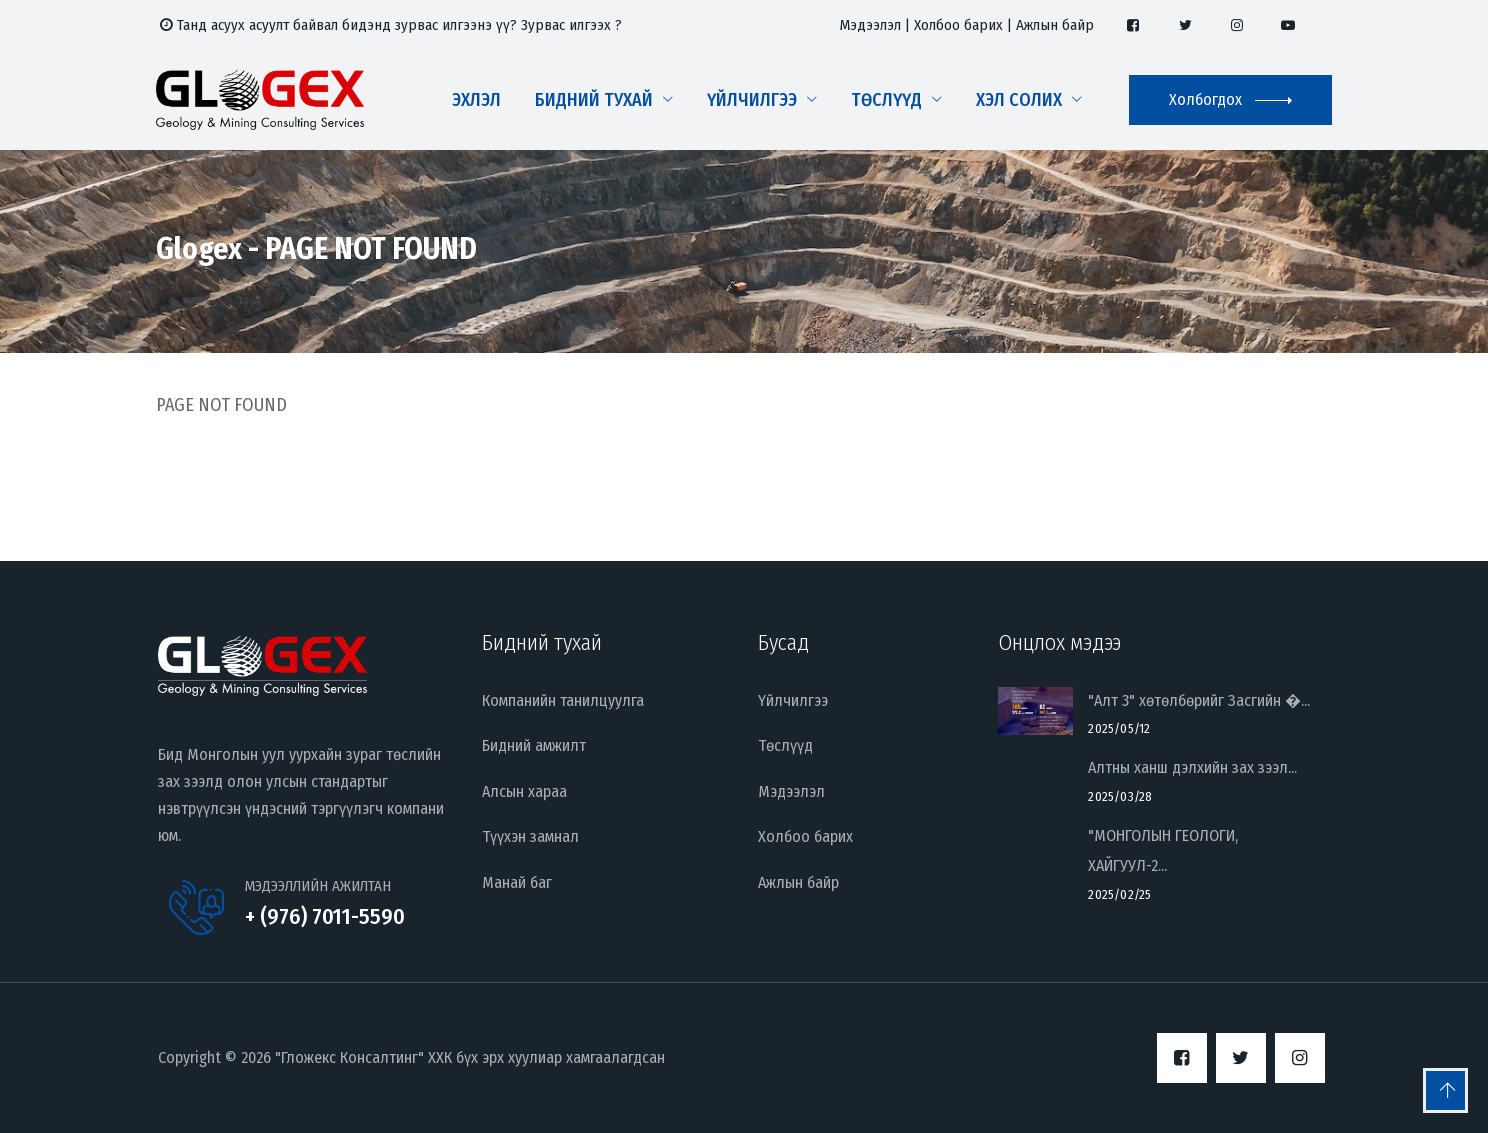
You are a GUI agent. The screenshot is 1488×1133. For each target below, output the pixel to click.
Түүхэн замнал (530, 836)
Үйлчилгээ (752, 100)
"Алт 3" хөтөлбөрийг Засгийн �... (1199, 700)
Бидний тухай (594, 100)
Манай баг (517, 882)
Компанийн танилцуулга (563, 700)
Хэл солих (1019, 100)
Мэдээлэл (870, 25)
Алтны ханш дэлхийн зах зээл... (1192, 767)
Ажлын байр (1055, 25)
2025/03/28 (1120, 796)
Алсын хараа (524, 791)
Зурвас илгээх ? (571, 25)
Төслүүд (886, 100)
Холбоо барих (958, 25)
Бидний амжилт (534, 745)
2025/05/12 (1119, 728)
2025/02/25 (1119, 894)
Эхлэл (476, 100)
